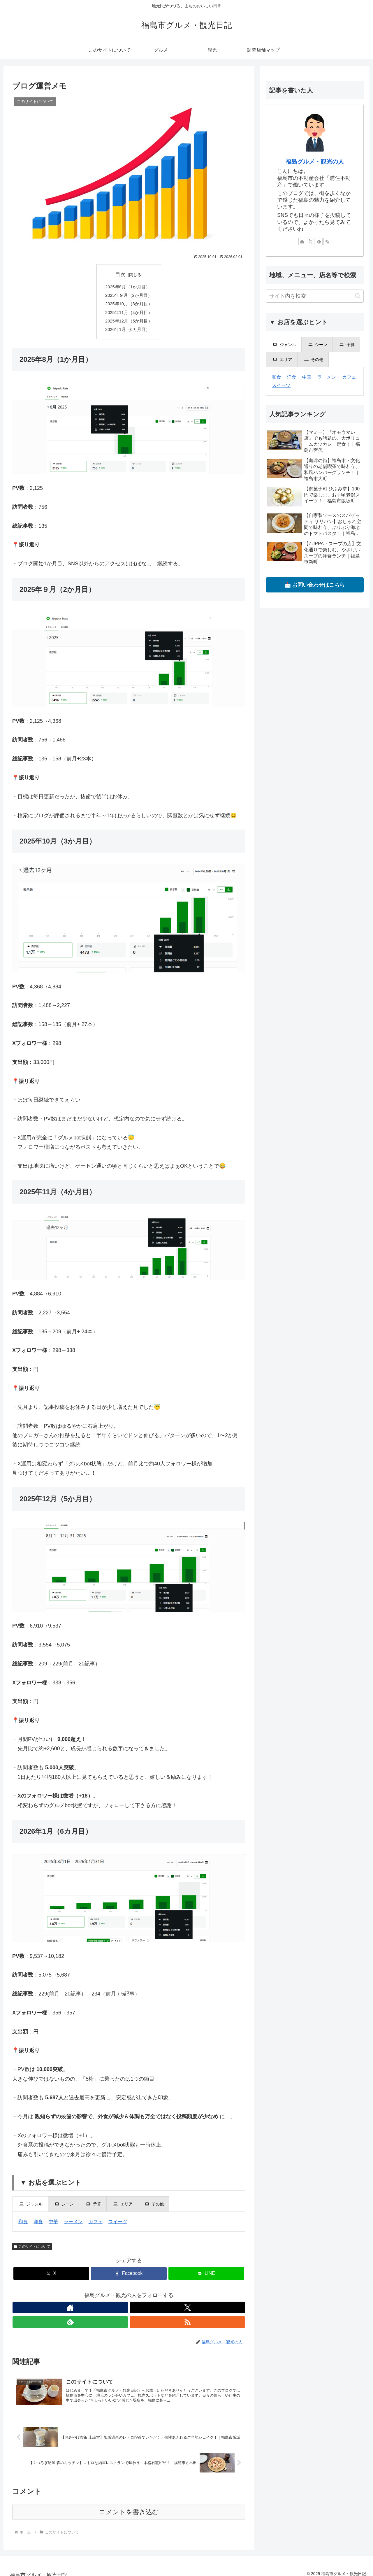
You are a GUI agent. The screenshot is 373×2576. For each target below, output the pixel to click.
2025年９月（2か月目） (128, 296)
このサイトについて (32, 2252)
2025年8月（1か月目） (127, 287)
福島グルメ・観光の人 (315, 161)
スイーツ (117, 2227)
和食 (23, 2227)
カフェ (96, 2227)
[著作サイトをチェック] (109, 2313)
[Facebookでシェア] (129, 2279)
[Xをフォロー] (122, 2313)
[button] (358, 295)
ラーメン (73, 2227)
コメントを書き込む (129, 2506)
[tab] (30, 2209)
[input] (315, 296)
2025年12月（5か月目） (128, 325)
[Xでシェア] (51, 2279)
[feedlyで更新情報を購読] (135, 2313)
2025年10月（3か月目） (128, 306)
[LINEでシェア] (206, 2279)
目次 (120, 274)
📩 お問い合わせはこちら (314, 585)
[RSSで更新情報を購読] (149, 2313)
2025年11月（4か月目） (128, 315)
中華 (53, 2227)
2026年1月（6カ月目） (127, 334)
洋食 (38, 2227)
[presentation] (30, 2209)
